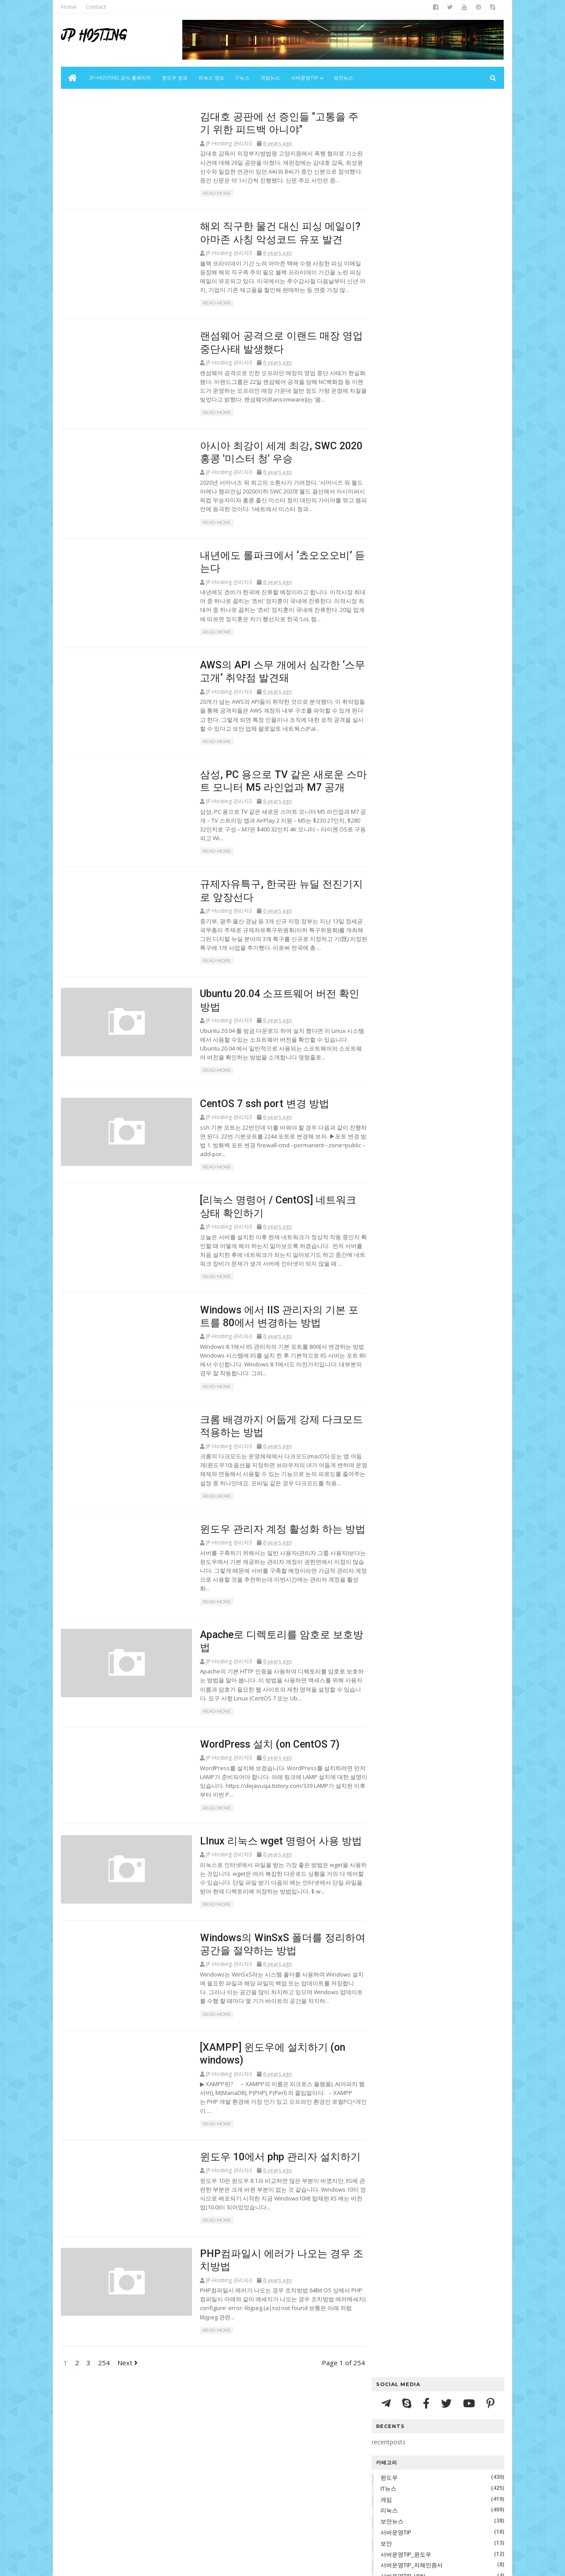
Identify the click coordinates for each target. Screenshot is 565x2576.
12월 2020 (403, 644)
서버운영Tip (305, 78)
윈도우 (388, 200)
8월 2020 (401, 1005)
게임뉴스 (270, 78)
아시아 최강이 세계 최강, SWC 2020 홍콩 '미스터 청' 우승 (443, 721)
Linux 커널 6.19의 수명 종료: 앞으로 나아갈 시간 (436, 505)
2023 (388, 603)
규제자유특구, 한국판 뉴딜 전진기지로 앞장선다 (443, 785)
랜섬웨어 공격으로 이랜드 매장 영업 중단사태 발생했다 (443, 703)
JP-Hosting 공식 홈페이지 (120, 78)
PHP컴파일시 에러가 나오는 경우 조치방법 (442, 967)
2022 (388, 614)
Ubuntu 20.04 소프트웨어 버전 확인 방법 (444, 799)
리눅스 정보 (212, 78)
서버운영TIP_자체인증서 (411, 288)
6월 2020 (401, 1026)
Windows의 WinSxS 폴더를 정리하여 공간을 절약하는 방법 (443, 920)
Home (70, 7)
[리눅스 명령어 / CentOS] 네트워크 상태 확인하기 (443, 824)
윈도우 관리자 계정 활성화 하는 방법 (262, 1546)
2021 (388, 624)
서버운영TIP (395, 255)
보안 (385, 266)
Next (128, 2369)
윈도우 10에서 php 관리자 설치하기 (260, 2162)
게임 (385, 222)
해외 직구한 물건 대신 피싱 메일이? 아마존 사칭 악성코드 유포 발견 (442, 685)
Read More (196, 194)
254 (105, 2369)
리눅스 (388, 233)
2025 (388, 582)
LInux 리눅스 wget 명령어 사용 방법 (261, 1851)
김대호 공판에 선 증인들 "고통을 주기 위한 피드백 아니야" (442, 667)
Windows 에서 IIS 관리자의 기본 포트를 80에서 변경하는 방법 (442, 842)
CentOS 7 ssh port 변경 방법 (245, 1115)
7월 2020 (401, 1015)
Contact (97, 7)
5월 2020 (401, 1036)
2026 (388, 572)
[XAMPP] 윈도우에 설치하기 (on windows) (432, 938)
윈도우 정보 (175, 78)
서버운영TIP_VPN (402, 299)
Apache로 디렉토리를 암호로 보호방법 (441, 884)
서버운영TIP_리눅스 (405, 310)
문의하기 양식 (481, 1071)
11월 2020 (403, 654)
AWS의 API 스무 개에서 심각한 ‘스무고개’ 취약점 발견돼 (444, 749)
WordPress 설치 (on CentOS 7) (250, 1754)
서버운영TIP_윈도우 (405, 277)
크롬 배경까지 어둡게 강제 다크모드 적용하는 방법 (443, 860)
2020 (388, 635)
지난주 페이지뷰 (392, 1071)
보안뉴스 (344, 78)
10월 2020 (403, 983)
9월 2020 (401, 994)
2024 (388, 593)
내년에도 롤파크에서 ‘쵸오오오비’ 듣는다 (442, 735)
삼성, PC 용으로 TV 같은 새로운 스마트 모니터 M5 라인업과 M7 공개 (444, 767)
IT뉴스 (243, 78)
